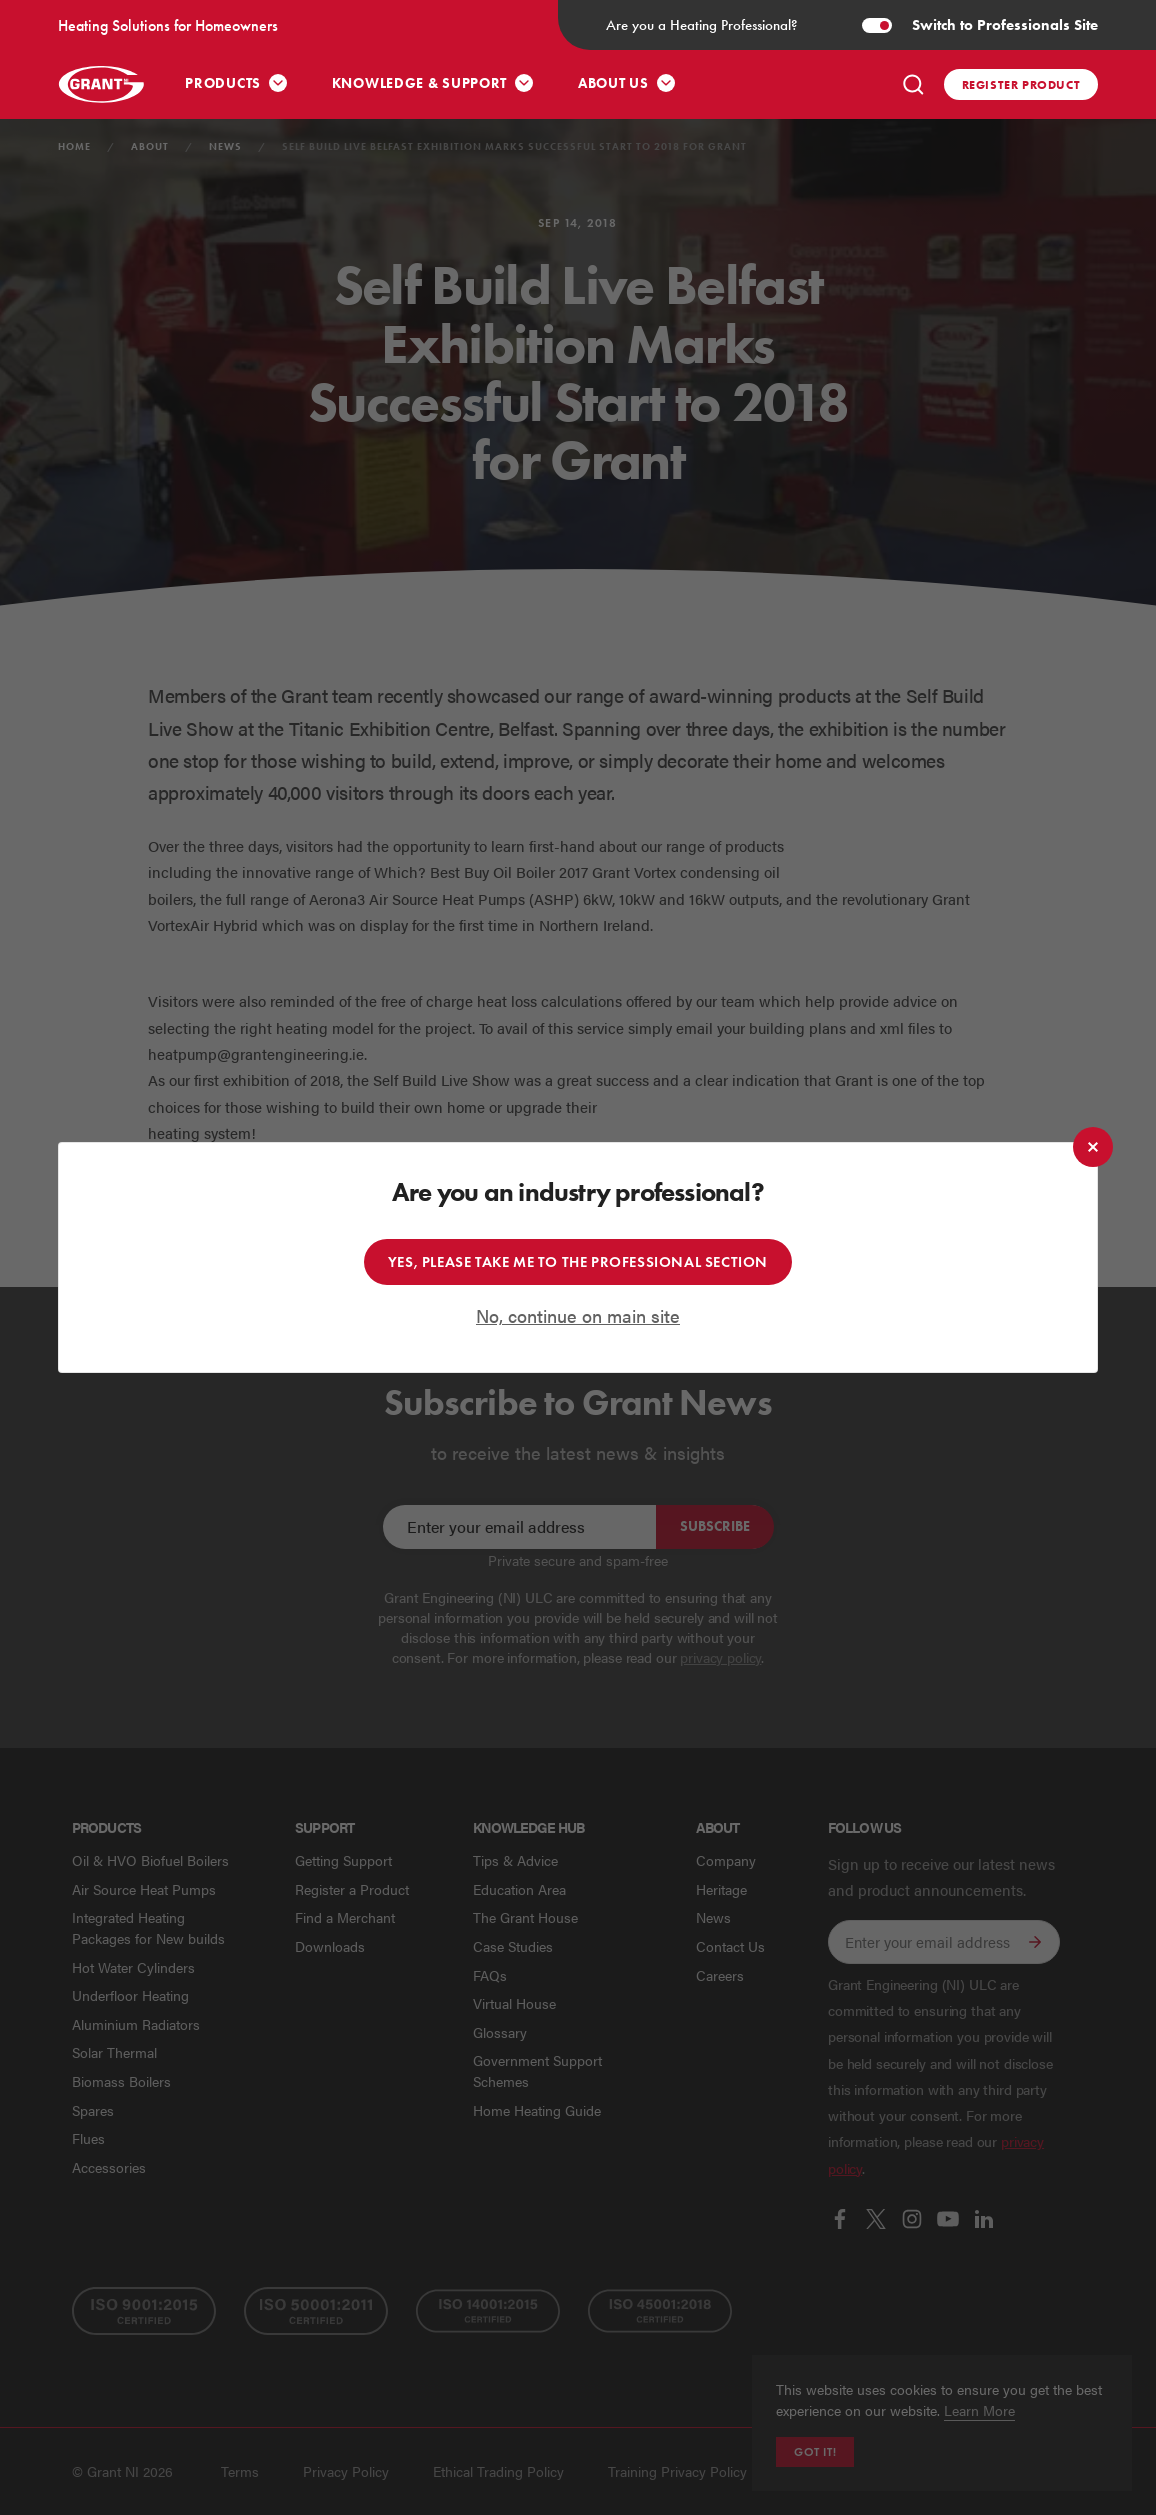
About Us (613, 83)
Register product (1021, 84)
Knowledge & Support (419, 83)
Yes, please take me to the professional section (578, 1262)
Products (223, 83)
